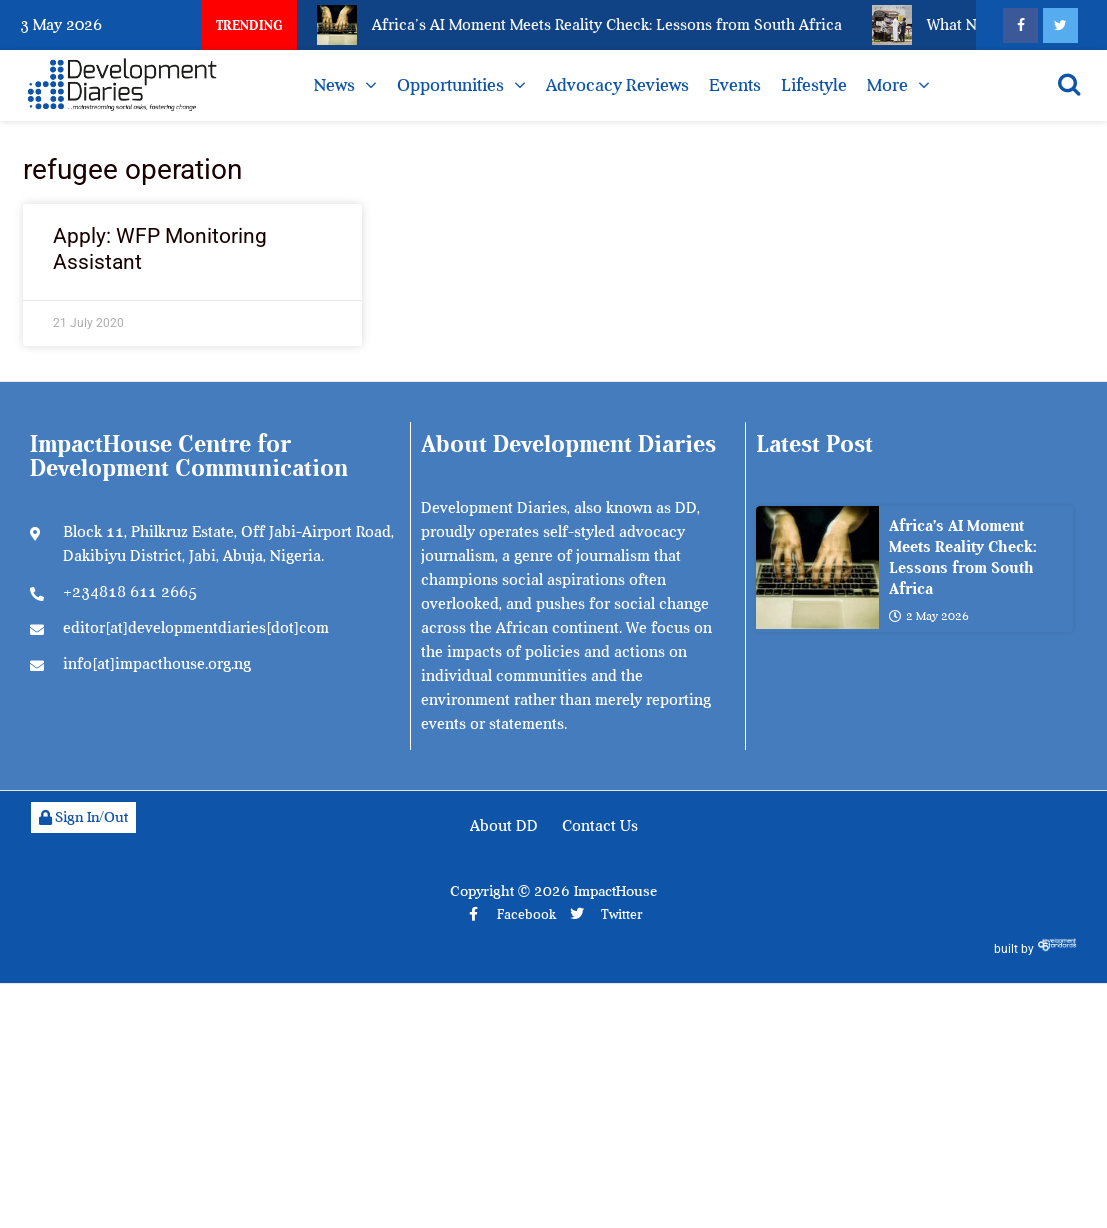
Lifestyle (814, 85)
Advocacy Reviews (617, 85)
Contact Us (600, 826)
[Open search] (1069, 84)
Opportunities (450, 85)
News (334, 85)
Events (735, 85)
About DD (504, 826)
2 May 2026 (929, 617)
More (887, 85)
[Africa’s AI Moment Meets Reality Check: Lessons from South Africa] (817, 567)
